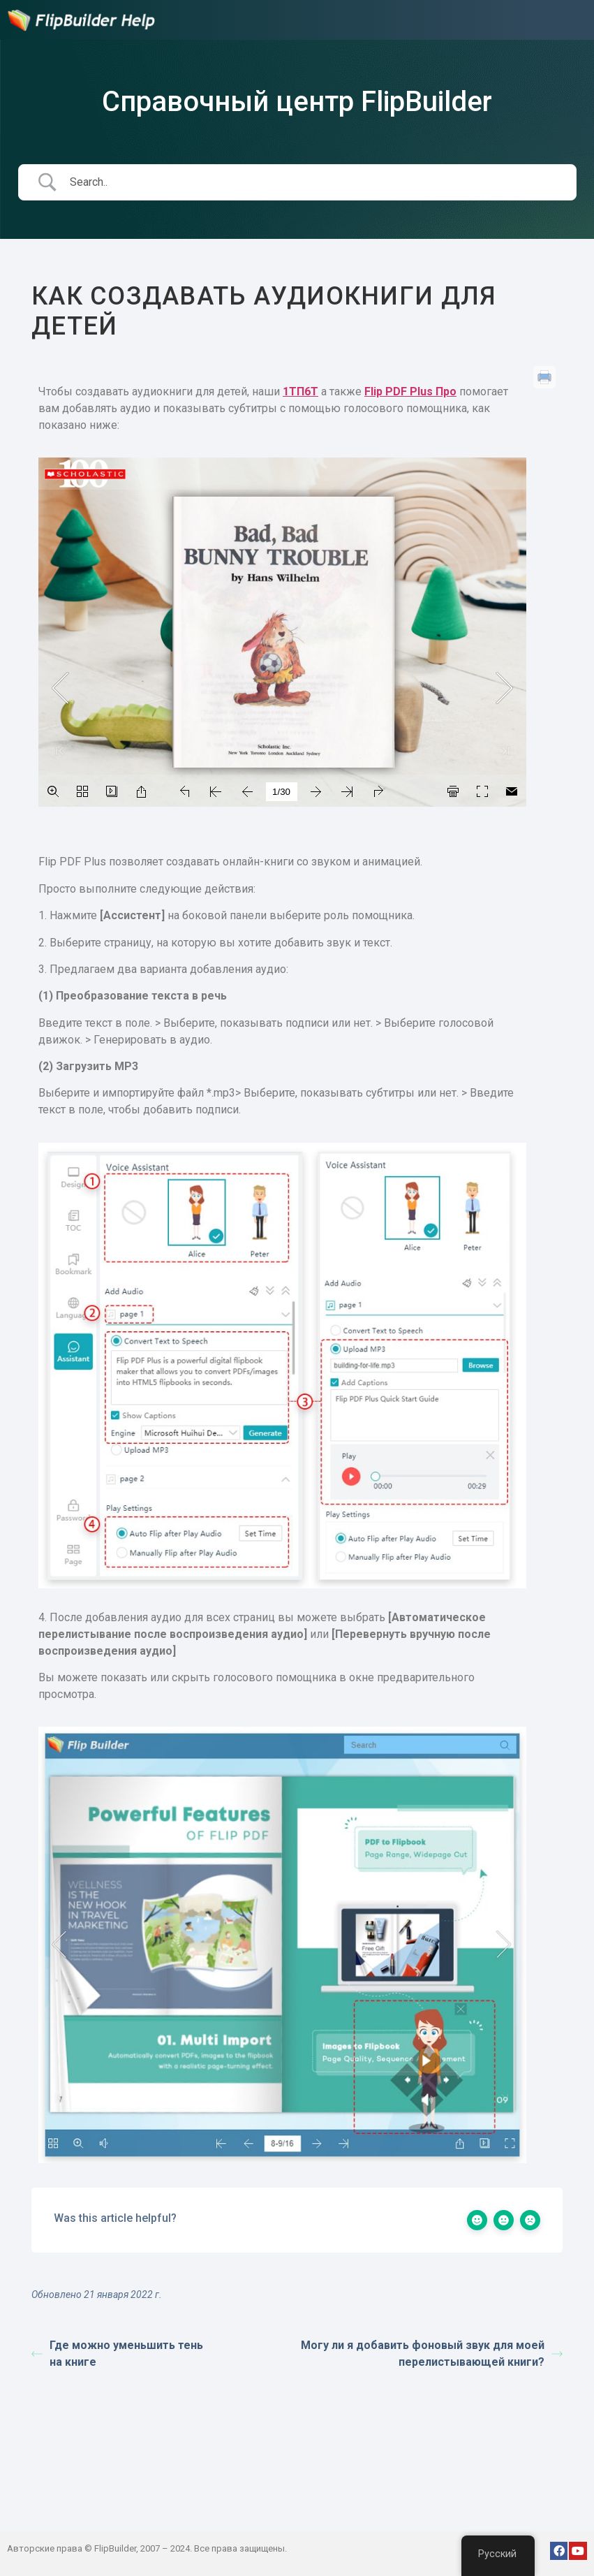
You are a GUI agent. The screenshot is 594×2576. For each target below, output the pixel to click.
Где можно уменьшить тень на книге (117, 2354)
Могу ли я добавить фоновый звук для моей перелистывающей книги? (432, 2354)
